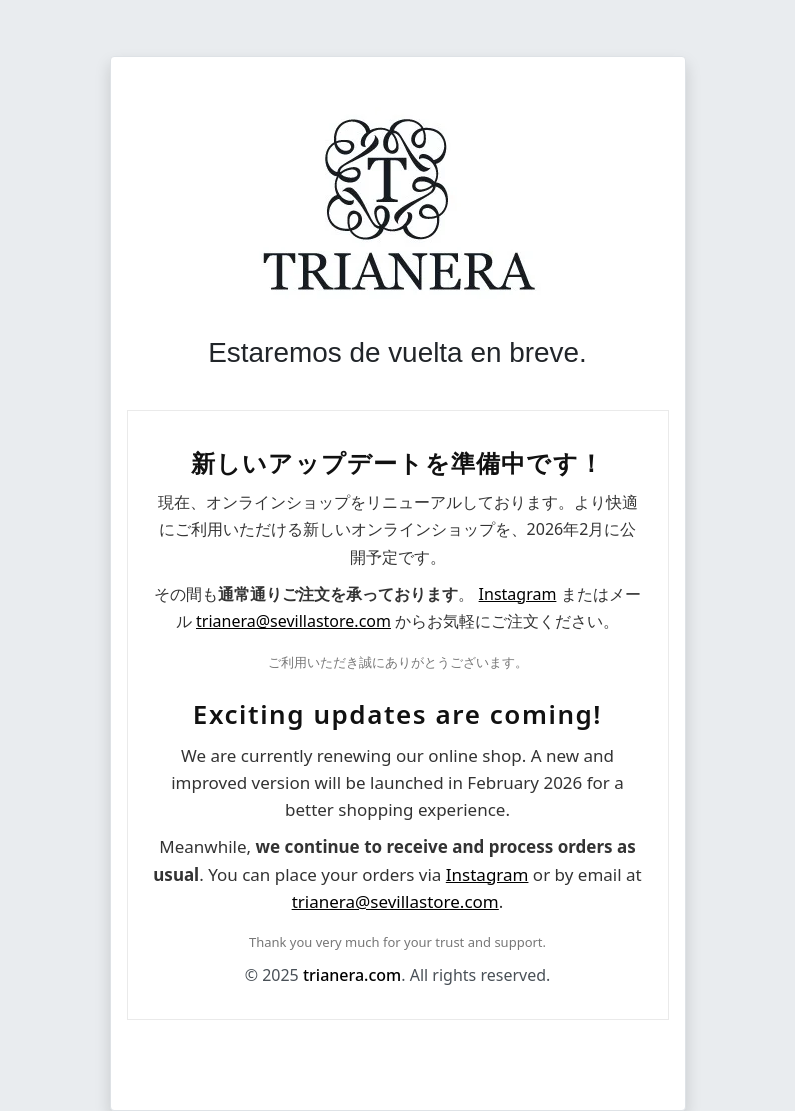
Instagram (518, 594)
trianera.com (352, 975)
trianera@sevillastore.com (293, 621)
